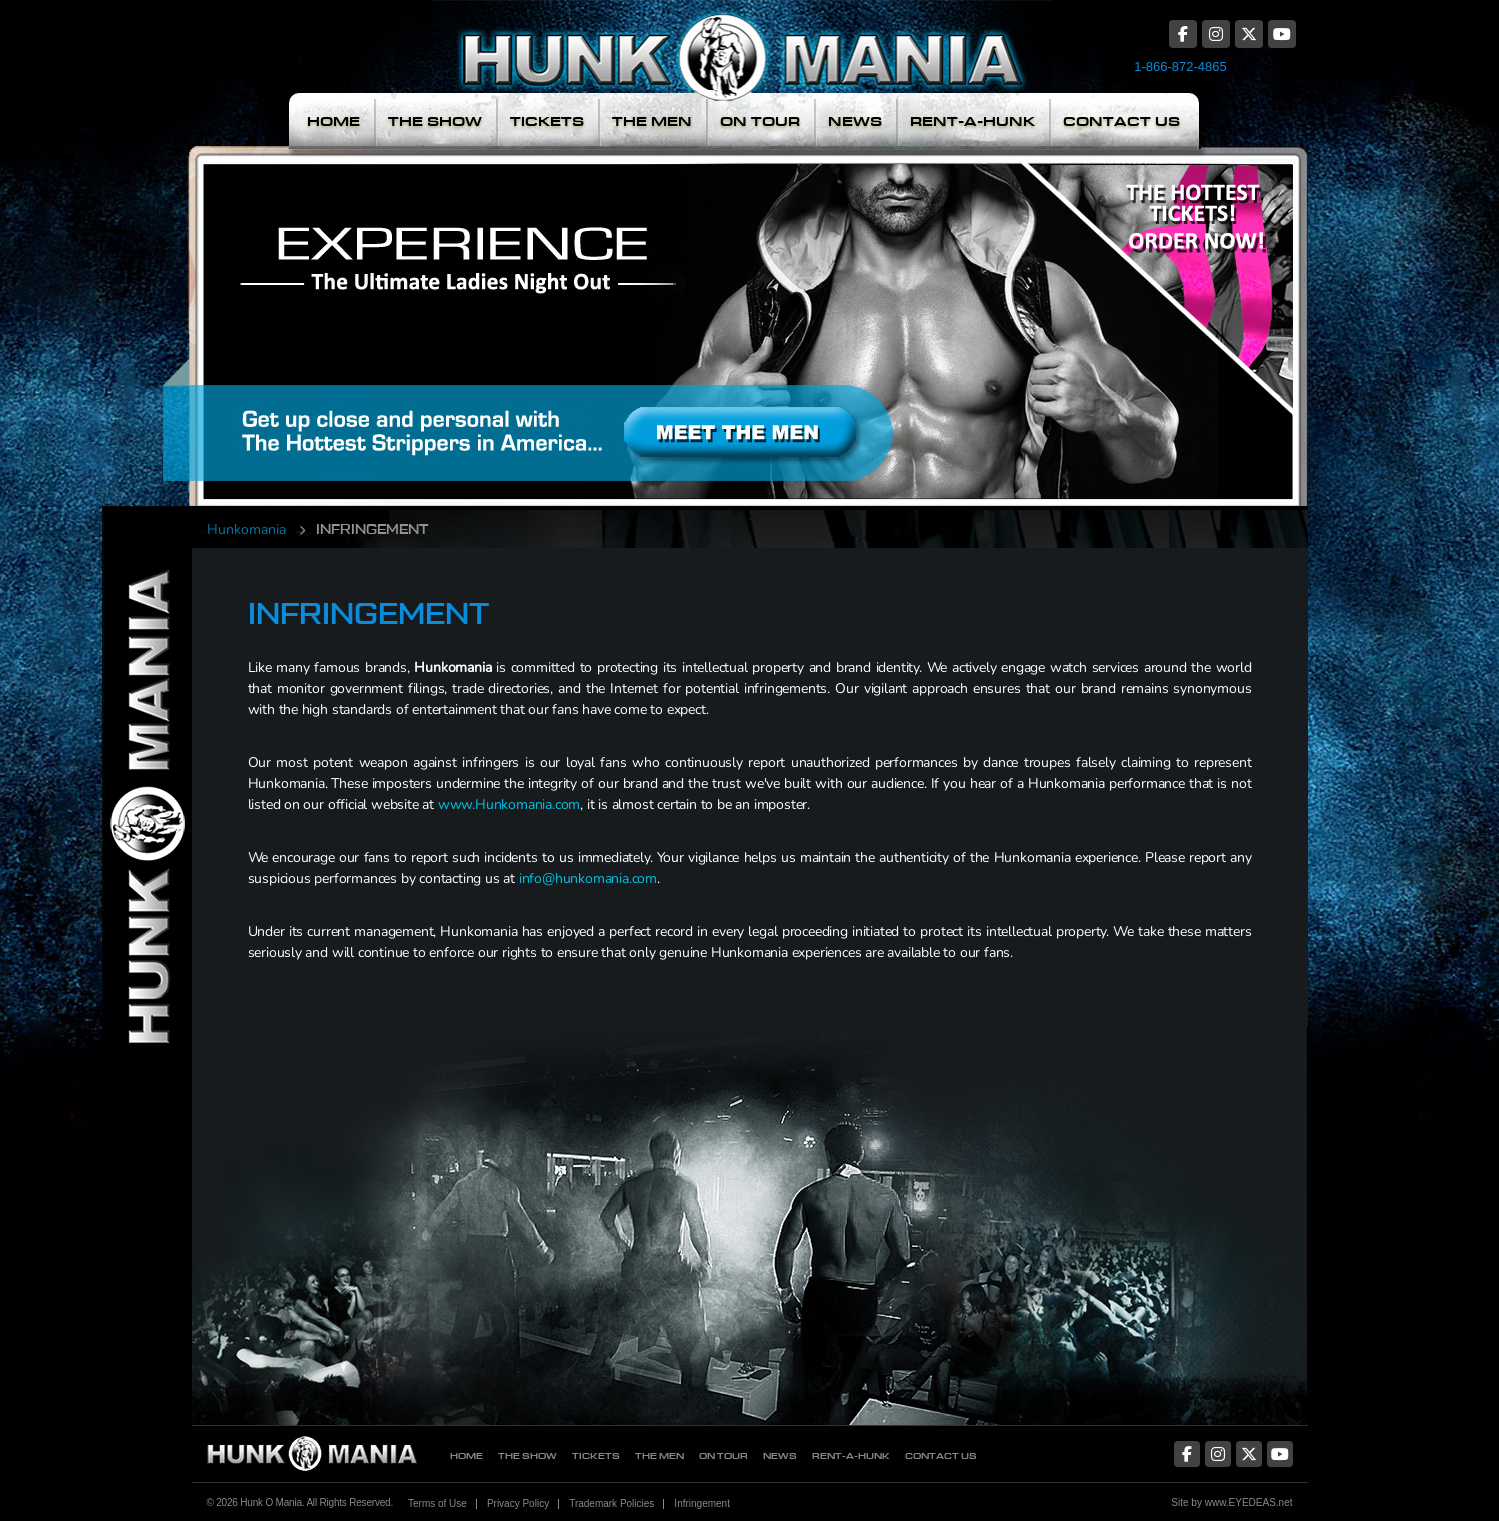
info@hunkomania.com (588, 878)
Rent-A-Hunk (972, 121)
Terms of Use (437, 1503)
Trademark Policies (611, 1503)
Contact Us (1121, 121)
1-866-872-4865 (1180, 66)
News (855, 121)
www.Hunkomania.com (509, 804)
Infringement (702, 1503)
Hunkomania (246, 529)
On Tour (760, 121)
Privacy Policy (518, 1503)
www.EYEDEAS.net (1249, 1502)
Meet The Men (605, 313)
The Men (652, 121)
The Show (435, 121)
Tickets (547, 121)
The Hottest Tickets (1168, 313)
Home (333, 121)
